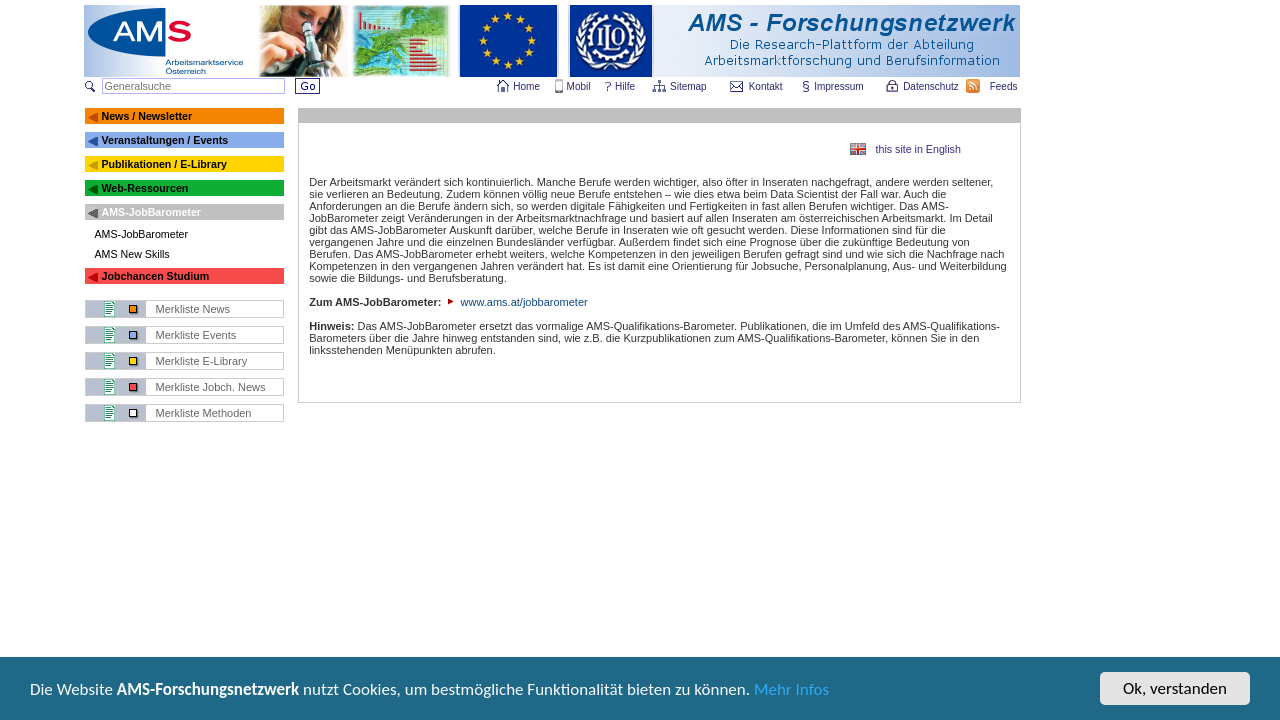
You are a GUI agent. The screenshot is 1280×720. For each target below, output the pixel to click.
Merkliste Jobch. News (211, 387)
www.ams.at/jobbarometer (515, 302)
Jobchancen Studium (155, 276)
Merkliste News (193, 309)
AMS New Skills (132, 254)
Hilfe (625, 86)
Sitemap (689, 86)
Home (526, 86)
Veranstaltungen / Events (164, 140)
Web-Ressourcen (144, 188)
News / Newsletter (146, 116)
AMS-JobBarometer (150, 212)
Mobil (579, 86)
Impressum (839, 86)
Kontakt (766, 86)
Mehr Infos (791, 694)
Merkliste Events (196, 335)
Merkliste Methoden (204, 413)
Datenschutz (932, 86)
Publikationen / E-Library (164, 164)
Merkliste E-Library (202, 361)
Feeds (1005, 86)
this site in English (918, 149)
